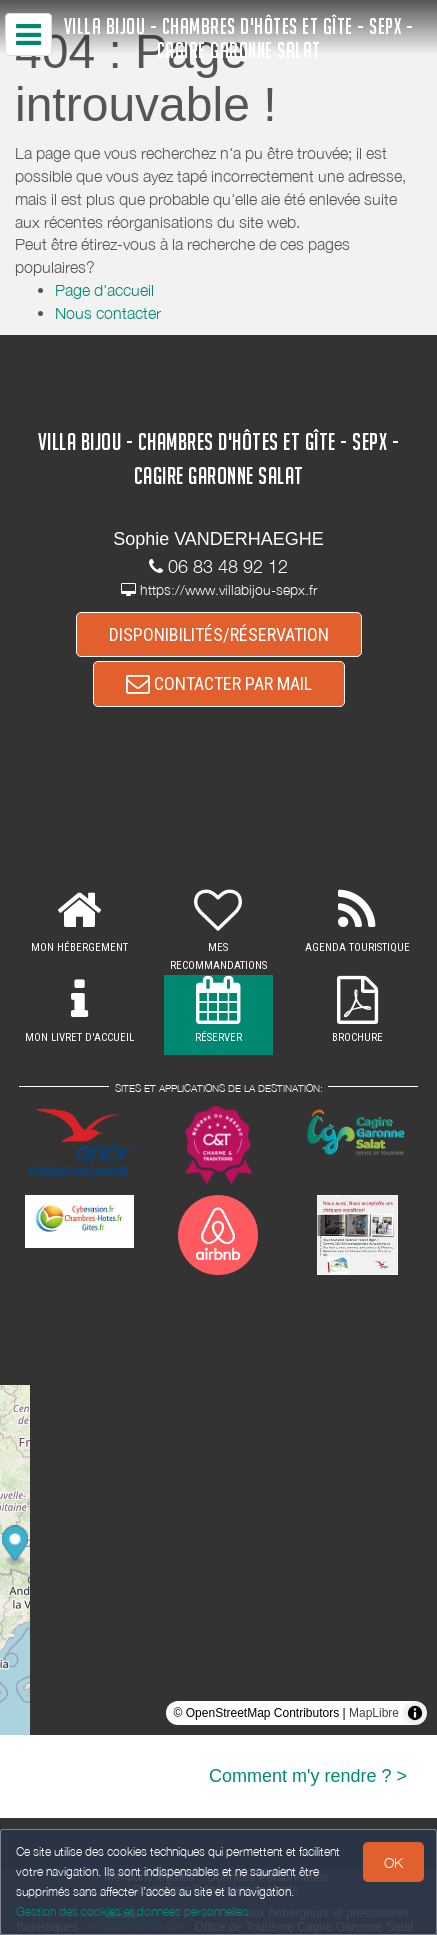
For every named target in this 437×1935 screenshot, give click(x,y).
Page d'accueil (104, 290)
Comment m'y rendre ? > (308, 1776)
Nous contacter (108, 313)
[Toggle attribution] (415, 1713)
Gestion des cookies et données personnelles (132, 1911)
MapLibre (374, 1713)
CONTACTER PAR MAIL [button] (219, 683)
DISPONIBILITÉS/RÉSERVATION (219, 634)
